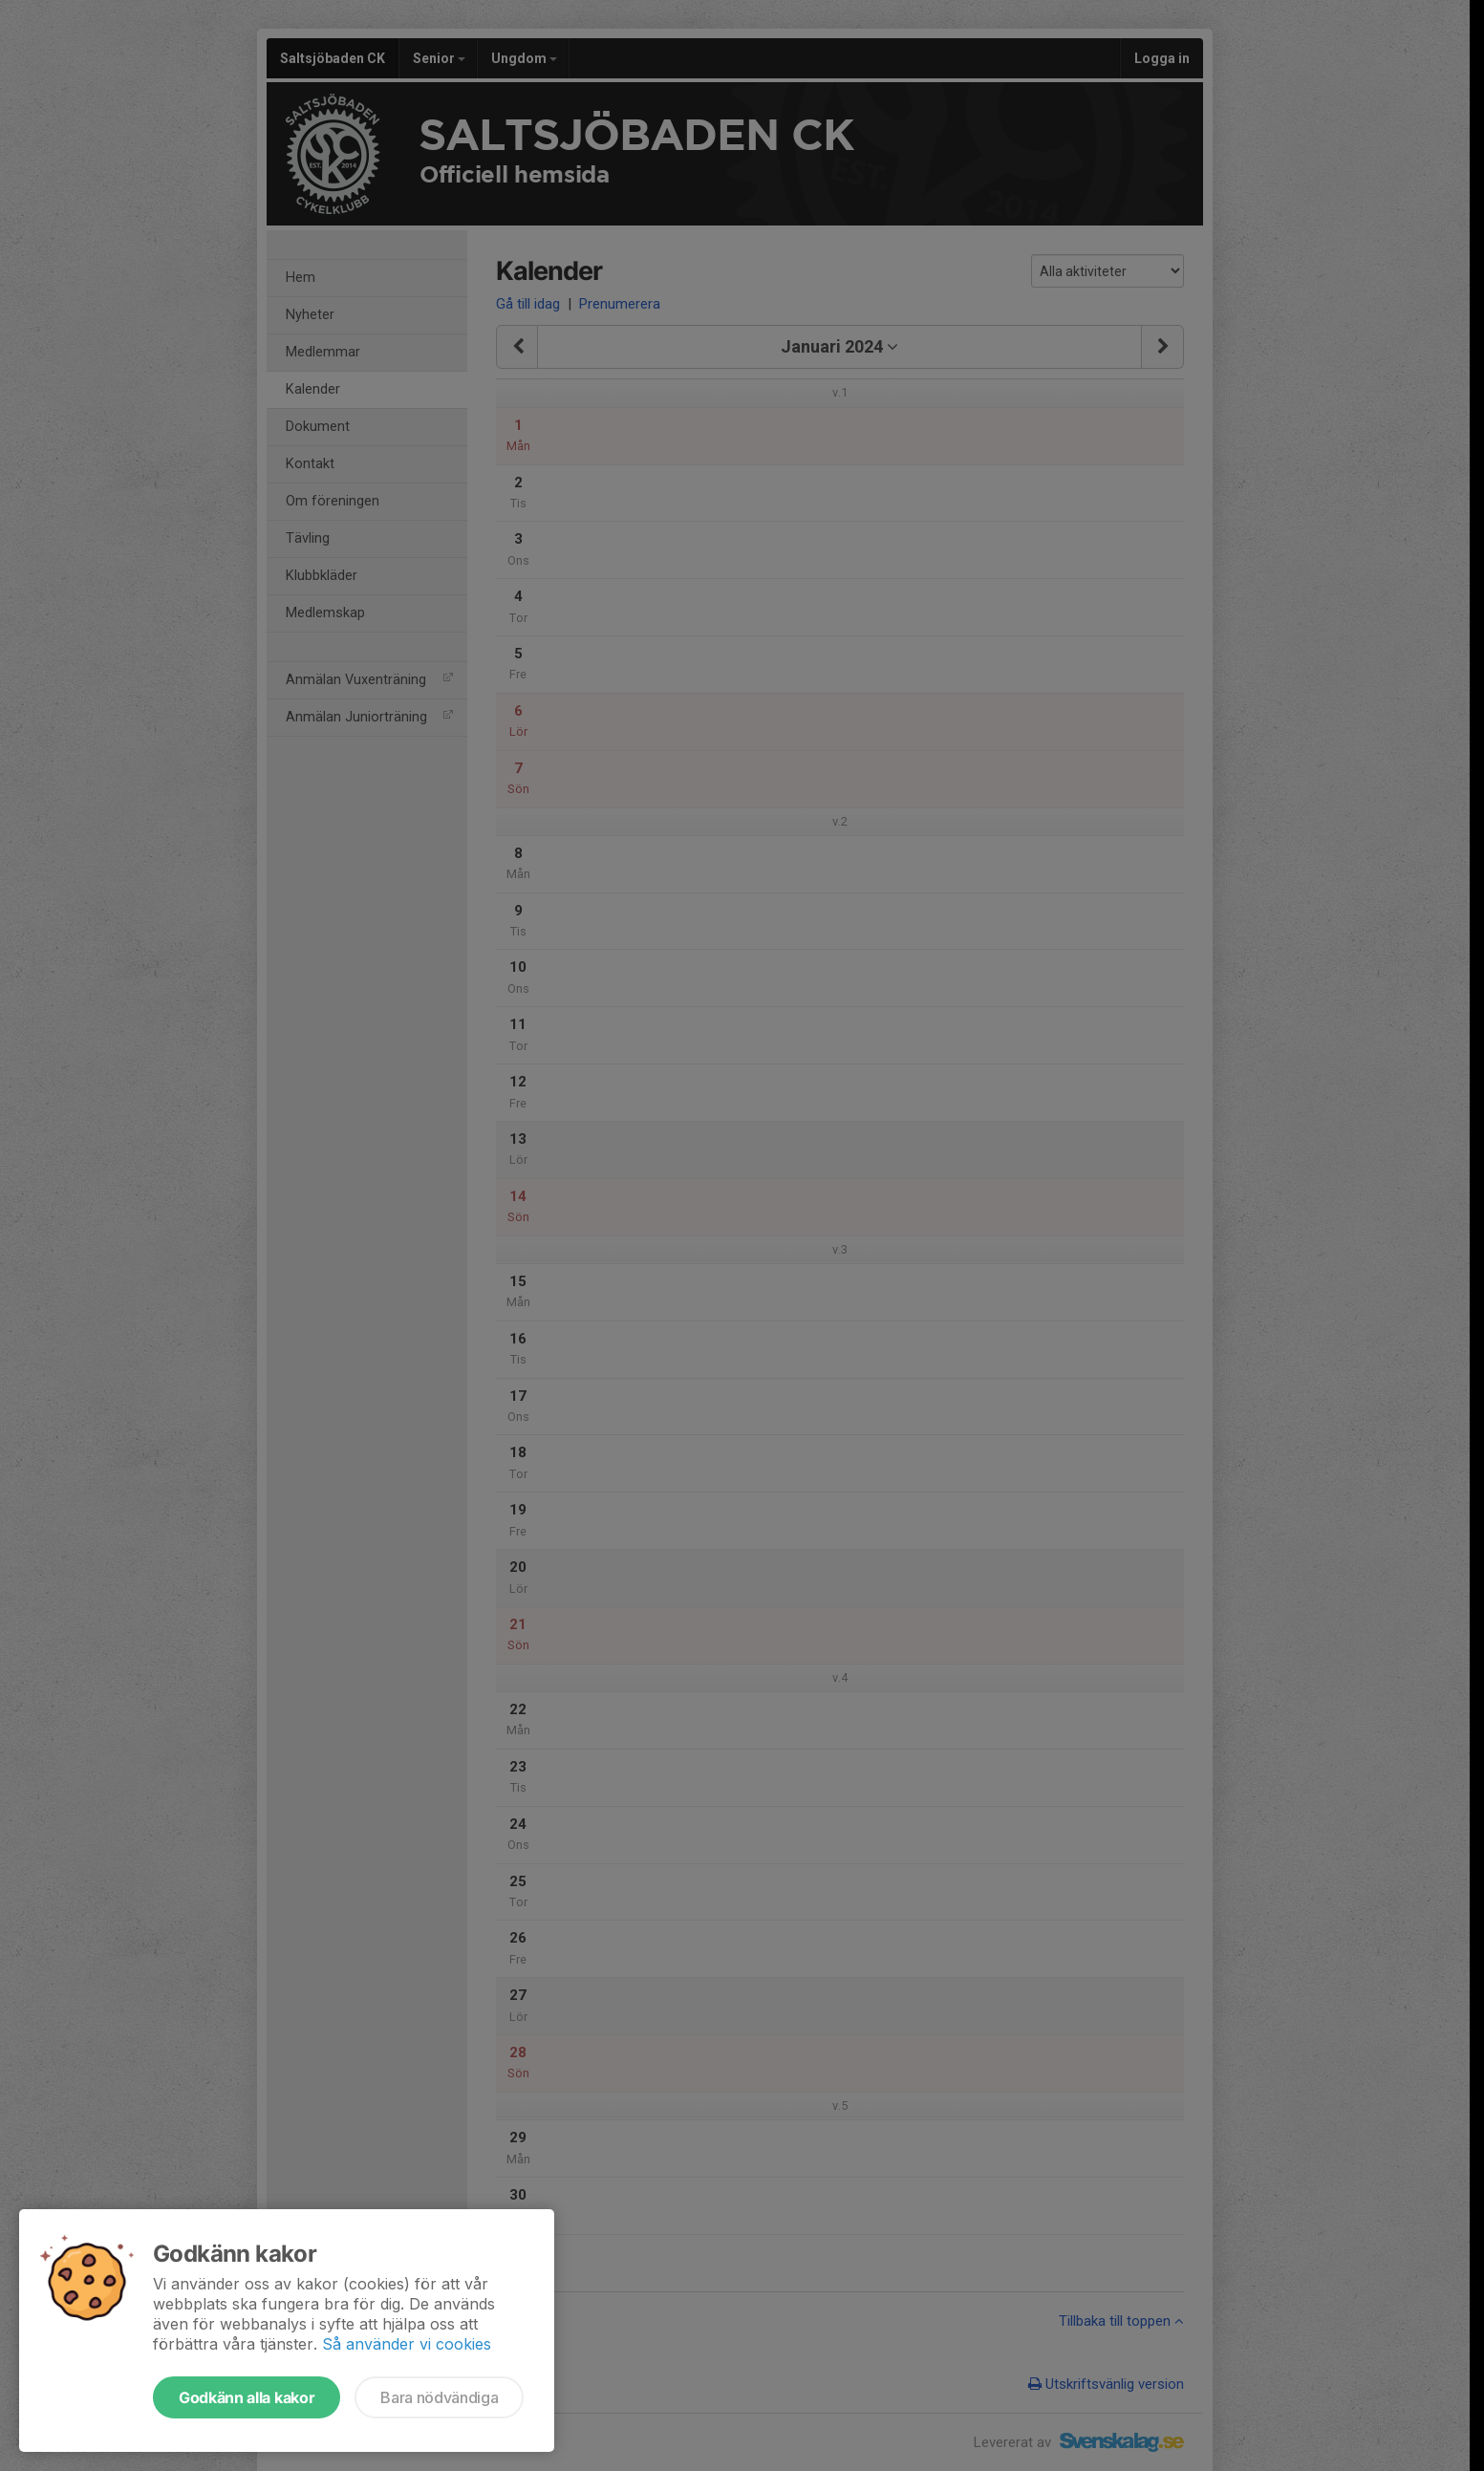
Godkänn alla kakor (246, 2397)
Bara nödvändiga (439, 2397)
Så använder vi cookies (406, 2343)
